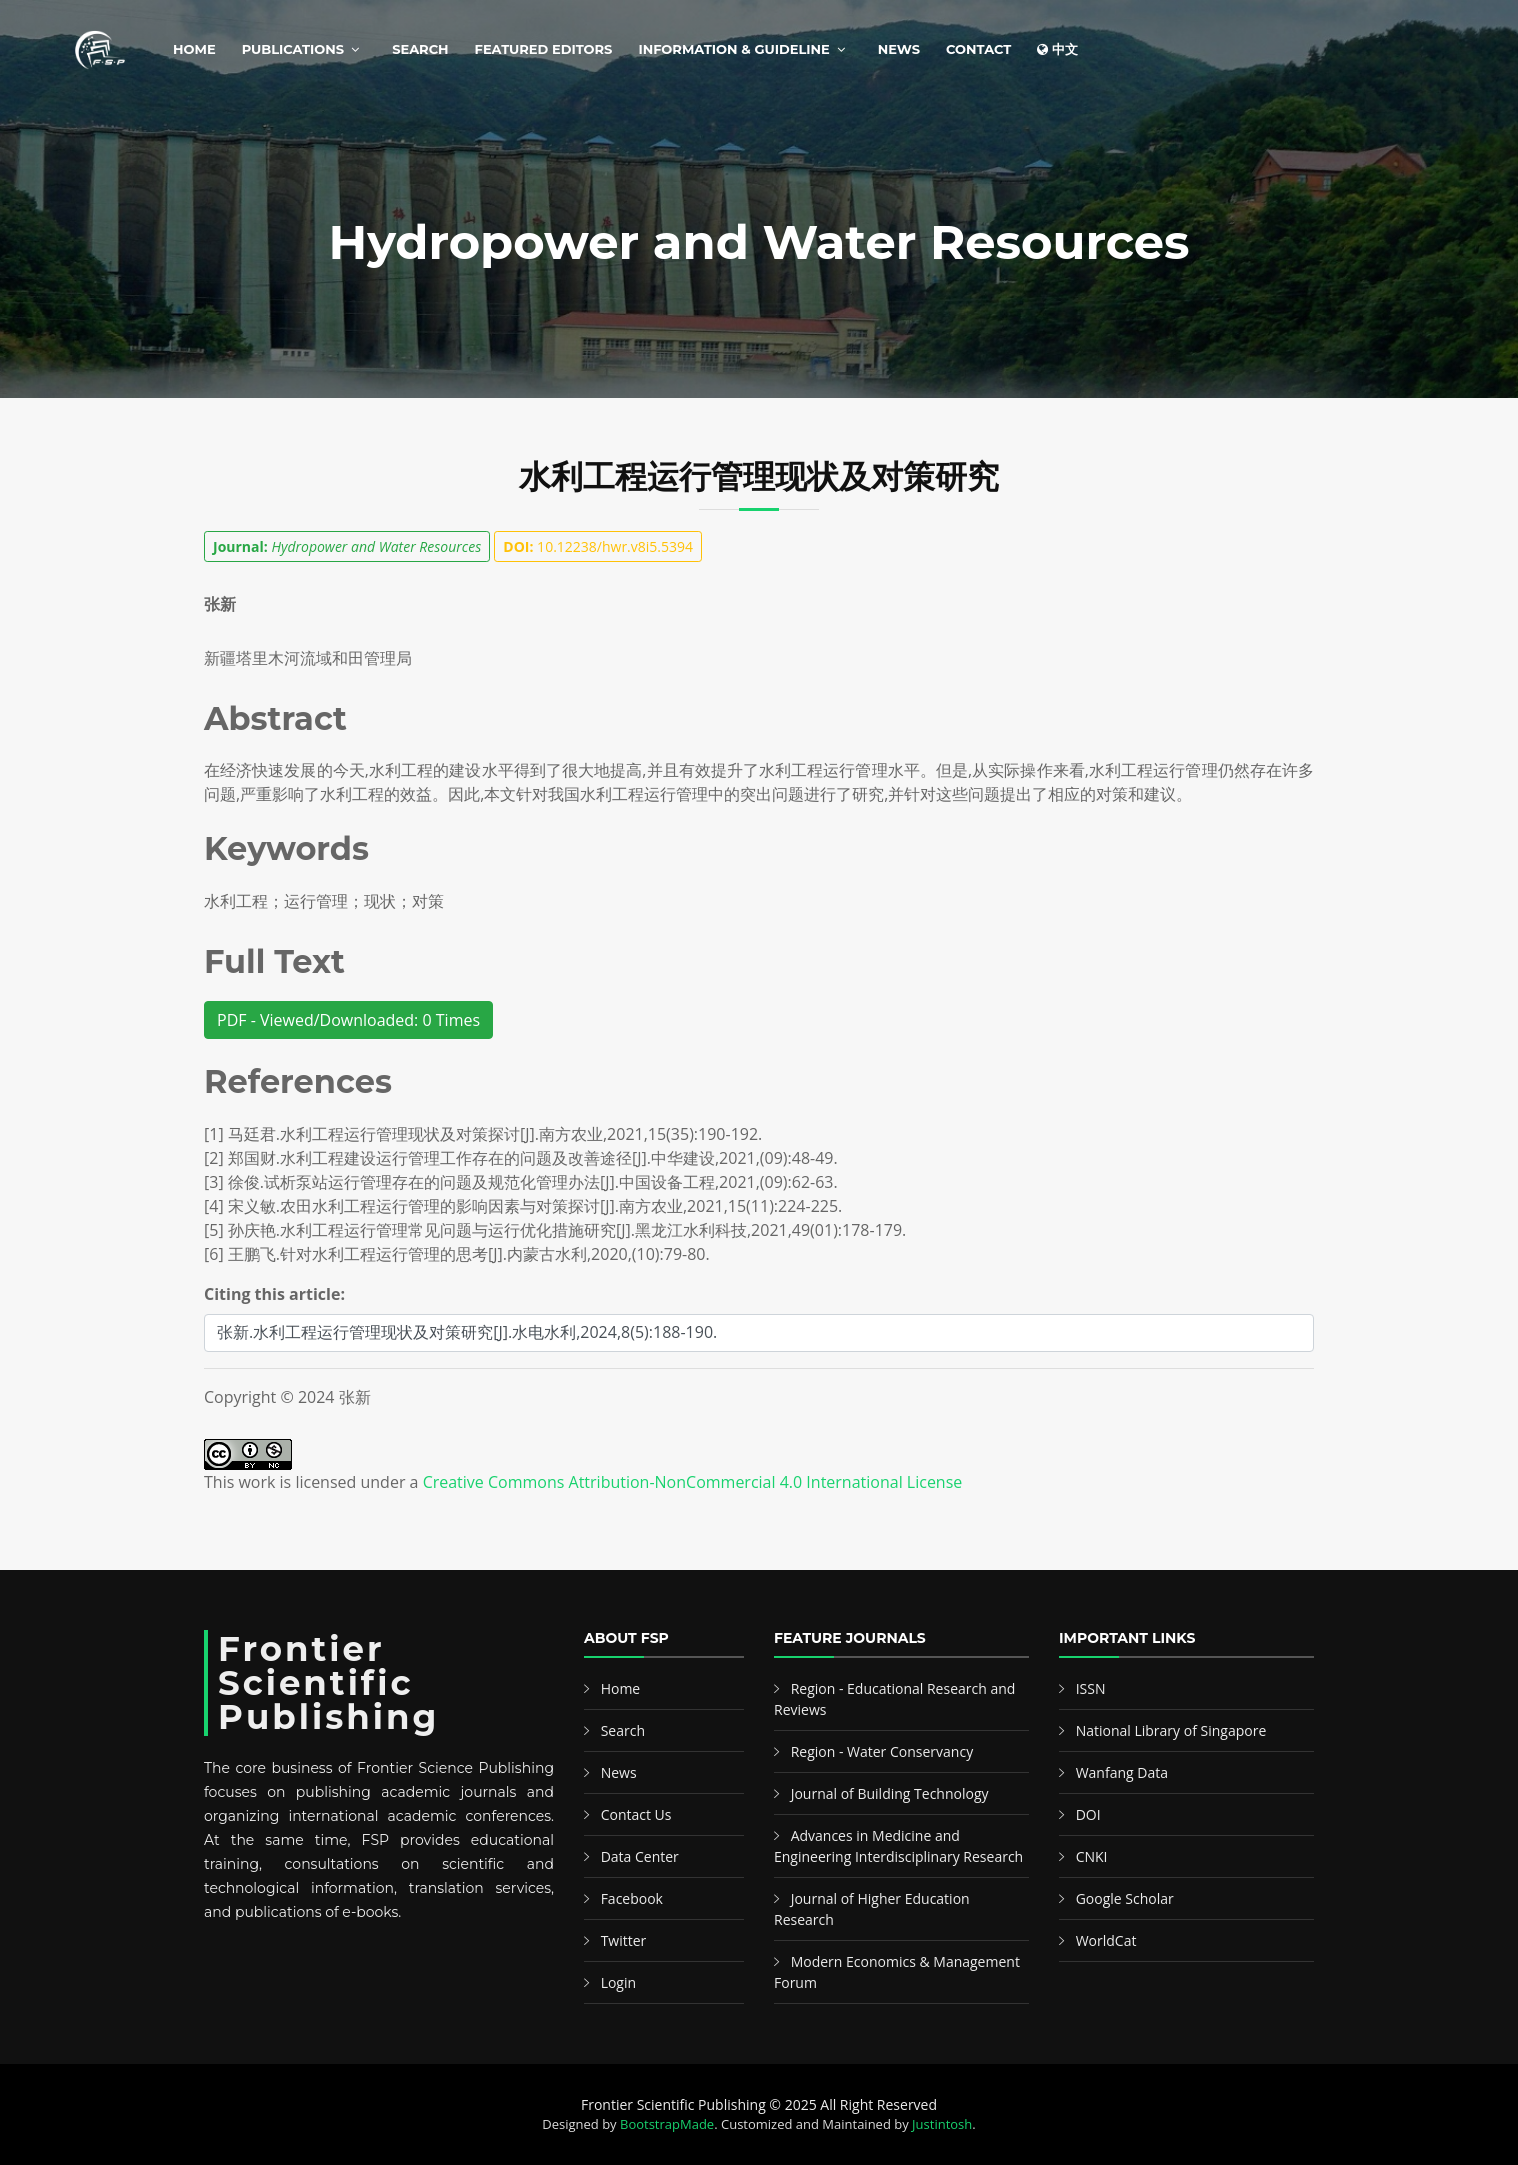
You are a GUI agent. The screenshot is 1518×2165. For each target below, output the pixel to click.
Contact (978, 49)
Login (618, 1982)
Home (194, 49)
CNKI (1092, 1856)
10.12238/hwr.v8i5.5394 (598, 546)
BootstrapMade (667, 2124)
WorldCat (1106, 1940)
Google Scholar (1125, 1898)
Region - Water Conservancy (882, 1751)
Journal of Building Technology (890, 1793)
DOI (1088, 1814)
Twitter (624, 1940)
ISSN (1091, 1688)
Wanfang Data (1122, 1772)
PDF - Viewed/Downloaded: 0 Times (348, 1020)
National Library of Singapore (1171, 1730)
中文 (1057, 49)
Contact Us (636, 1814)
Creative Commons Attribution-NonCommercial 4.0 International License (693, 1482)
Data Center (640, 1856)
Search (420, 49)
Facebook (632, 1898)
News (899, 49)
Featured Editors (544, 49)
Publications (293, 49)
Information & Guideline (733, 49)
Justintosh (942, 2124)
